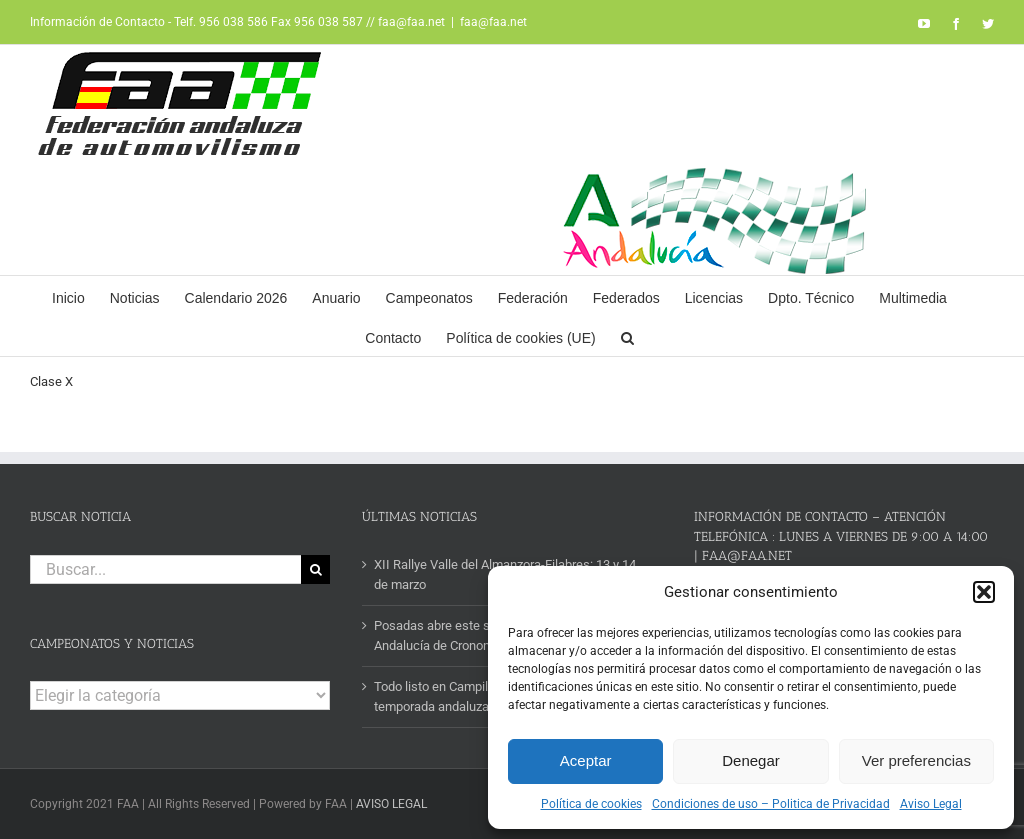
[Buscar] (315, 569)
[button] (984, 592)
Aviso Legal (931, 804)
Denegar (751, 760)
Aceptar (586, 760)
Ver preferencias (916, 760)
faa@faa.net (493, 22)
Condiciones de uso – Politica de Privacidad (771, 804)
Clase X (51, 381)
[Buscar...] (165, 569)
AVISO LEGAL (391, 804)
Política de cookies (591, 804)
